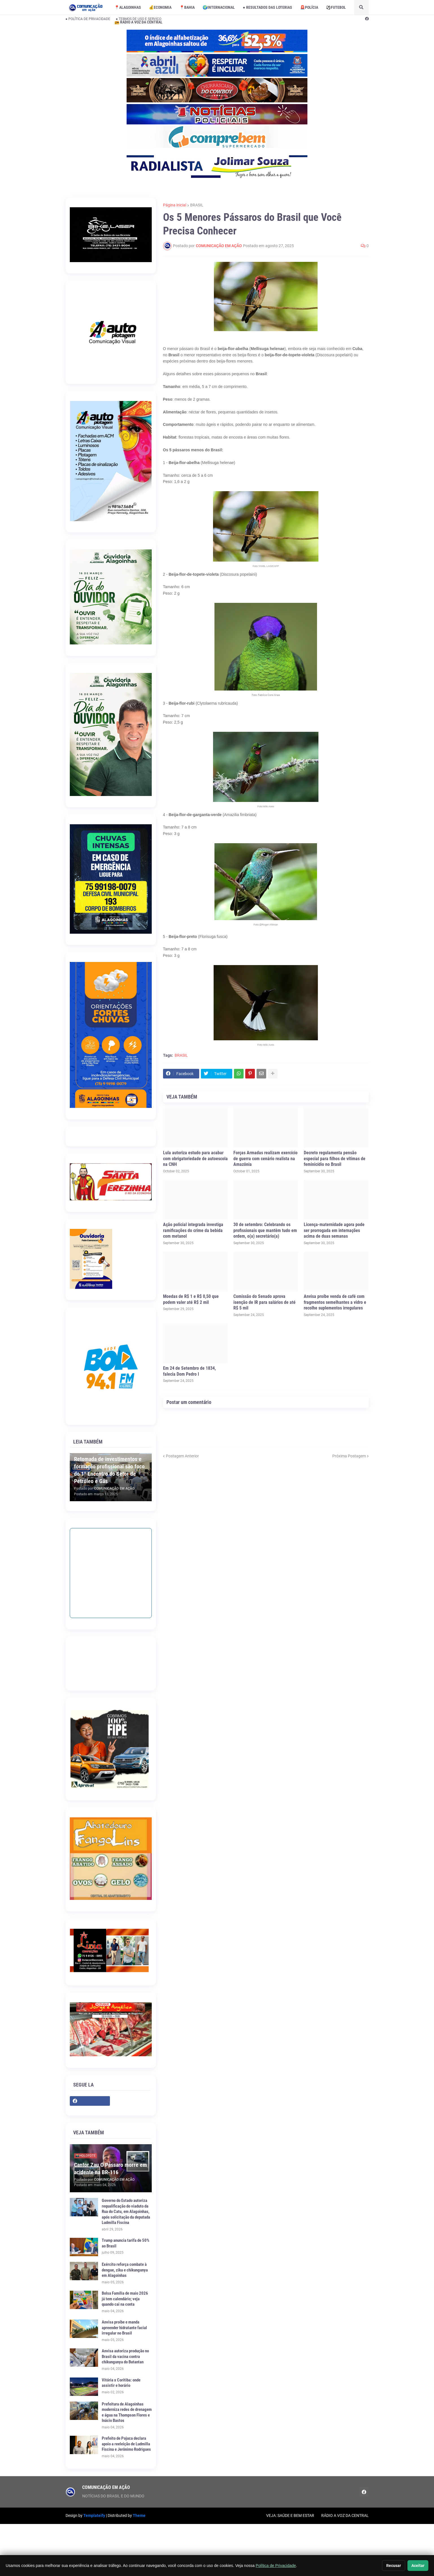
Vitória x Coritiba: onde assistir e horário (121, 2382)
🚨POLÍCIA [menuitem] (309, 7)
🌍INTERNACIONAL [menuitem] (219, 7)
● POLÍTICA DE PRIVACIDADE (88, 19)
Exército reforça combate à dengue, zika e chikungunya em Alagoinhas (125, 2270)
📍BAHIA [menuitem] (187, 7)
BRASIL (196, 205)
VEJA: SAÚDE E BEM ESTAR (290, 2515)
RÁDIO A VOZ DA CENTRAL (345, 2515)
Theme (139, 2515)
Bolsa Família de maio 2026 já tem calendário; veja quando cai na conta (125, 2299)
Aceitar (417, 2565)
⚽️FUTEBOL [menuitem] (336, 7)
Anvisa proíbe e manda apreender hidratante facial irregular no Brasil (124, 2328)
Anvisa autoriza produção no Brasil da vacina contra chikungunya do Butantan (125, 2356)
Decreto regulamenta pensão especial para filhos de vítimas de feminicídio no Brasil (334, 1158)
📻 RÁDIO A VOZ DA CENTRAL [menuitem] (138, 22)
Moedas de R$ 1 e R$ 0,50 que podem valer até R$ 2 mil (191, 1299)
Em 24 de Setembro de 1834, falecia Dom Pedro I (189, 1371)
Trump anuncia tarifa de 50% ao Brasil (125, 2243)
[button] (361, 7)
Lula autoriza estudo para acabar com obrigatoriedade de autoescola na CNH (195, 1158)
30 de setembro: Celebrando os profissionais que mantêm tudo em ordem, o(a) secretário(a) (265, 1230)
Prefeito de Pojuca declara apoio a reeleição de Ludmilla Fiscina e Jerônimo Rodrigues (126, 2444)
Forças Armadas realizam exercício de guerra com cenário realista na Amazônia (265, 1158)
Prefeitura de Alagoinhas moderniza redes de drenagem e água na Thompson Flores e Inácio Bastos (127, 2412)
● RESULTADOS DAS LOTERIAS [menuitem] (267, 7)
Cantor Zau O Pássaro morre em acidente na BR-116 (110, 2168)
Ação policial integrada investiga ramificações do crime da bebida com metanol (193, 1230)
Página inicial (174, 205)
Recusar (393, 2565)
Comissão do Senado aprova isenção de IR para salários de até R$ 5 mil (264, 1302)
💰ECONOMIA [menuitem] (160, 7)
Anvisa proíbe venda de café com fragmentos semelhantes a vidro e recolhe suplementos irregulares (335, 1302)
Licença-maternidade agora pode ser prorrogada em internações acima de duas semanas (334, 1230)
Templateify (94, 2515)
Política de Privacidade (276, 2565)
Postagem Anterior (182, 1456)
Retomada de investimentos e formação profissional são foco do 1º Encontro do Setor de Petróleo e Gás (109, 1470)
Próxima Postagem (349, 1456)
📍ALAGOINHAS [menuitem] (127, 7)
